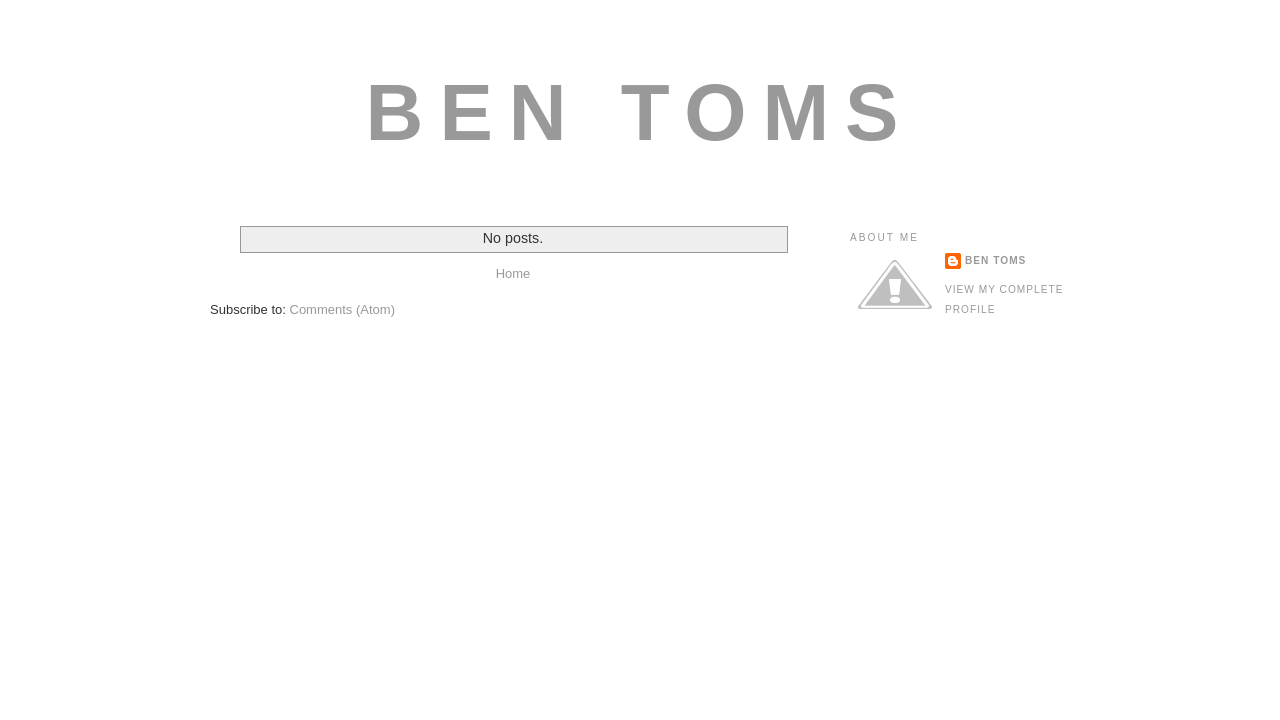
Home (513, 273)
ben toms (995, 260)
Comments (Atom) (342, 309)
